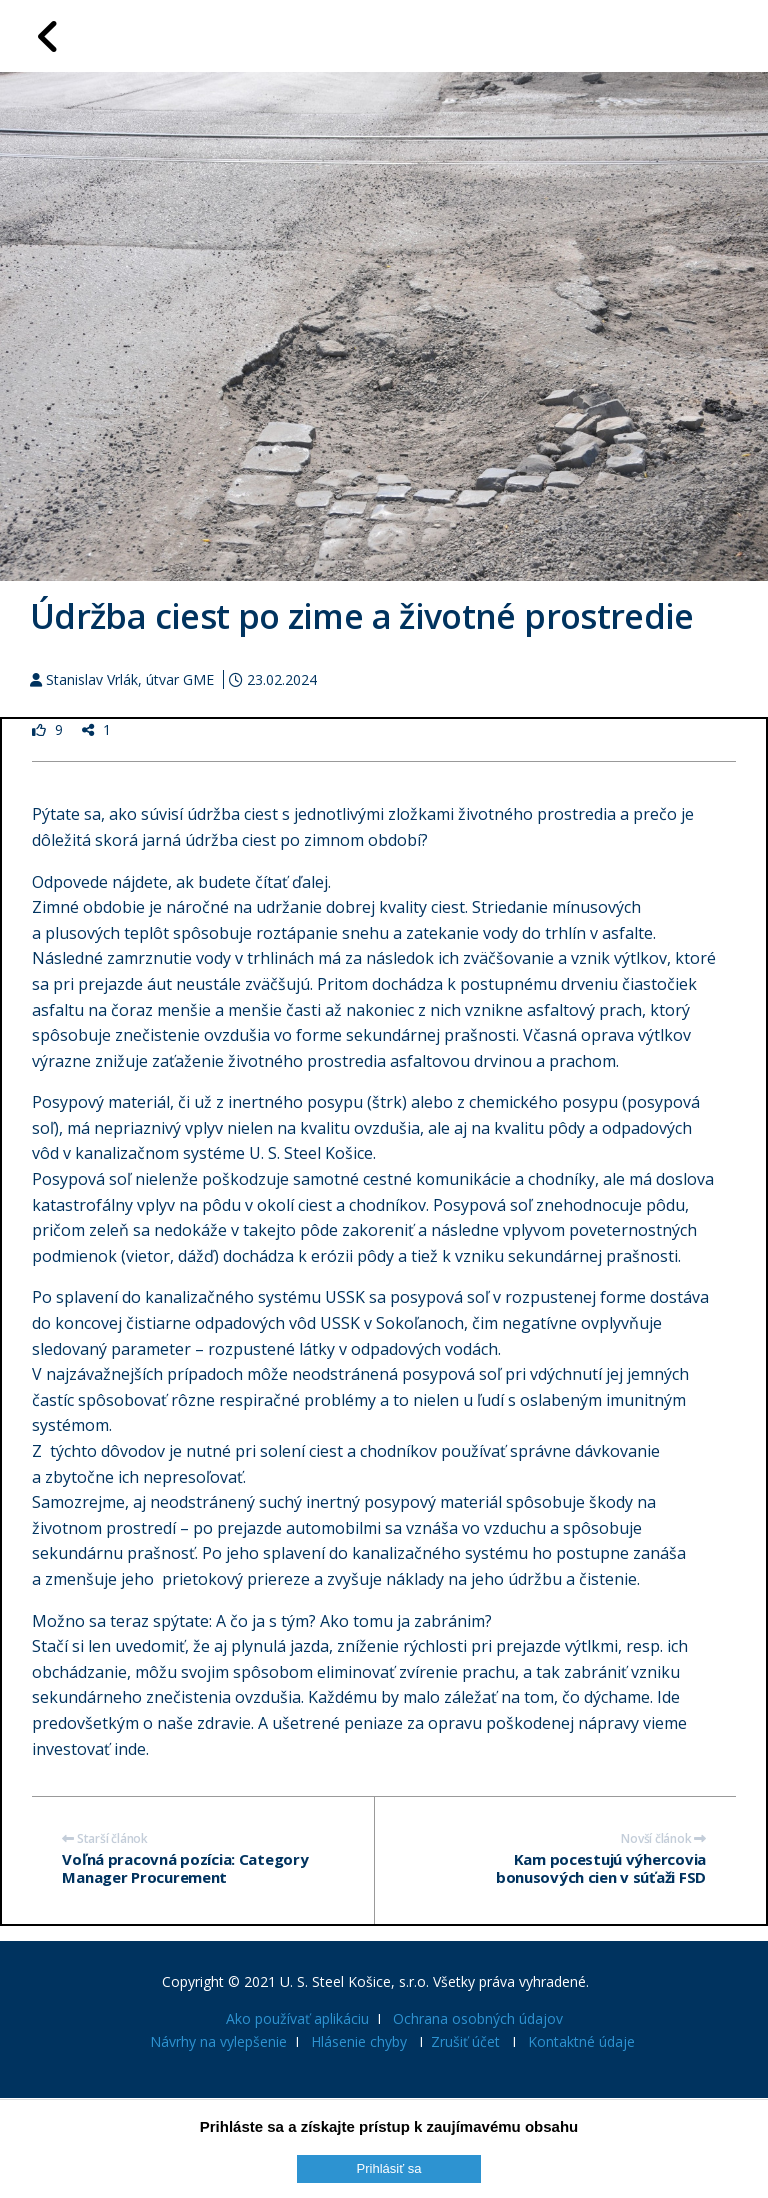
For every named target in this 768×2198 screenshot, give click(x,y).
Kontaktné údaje (581, 2041)
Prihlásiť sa (389, 2168)
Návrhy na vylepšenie (218, 2041)
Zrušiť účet (465, 2041)
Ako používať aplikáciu (297, 2018)
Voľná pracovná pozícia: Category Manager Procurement (185, 1868)
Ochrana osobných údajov (478, 2018)
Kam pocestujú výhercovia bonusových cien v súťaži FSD (601, 1868)
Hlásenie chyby (359, 2041)
